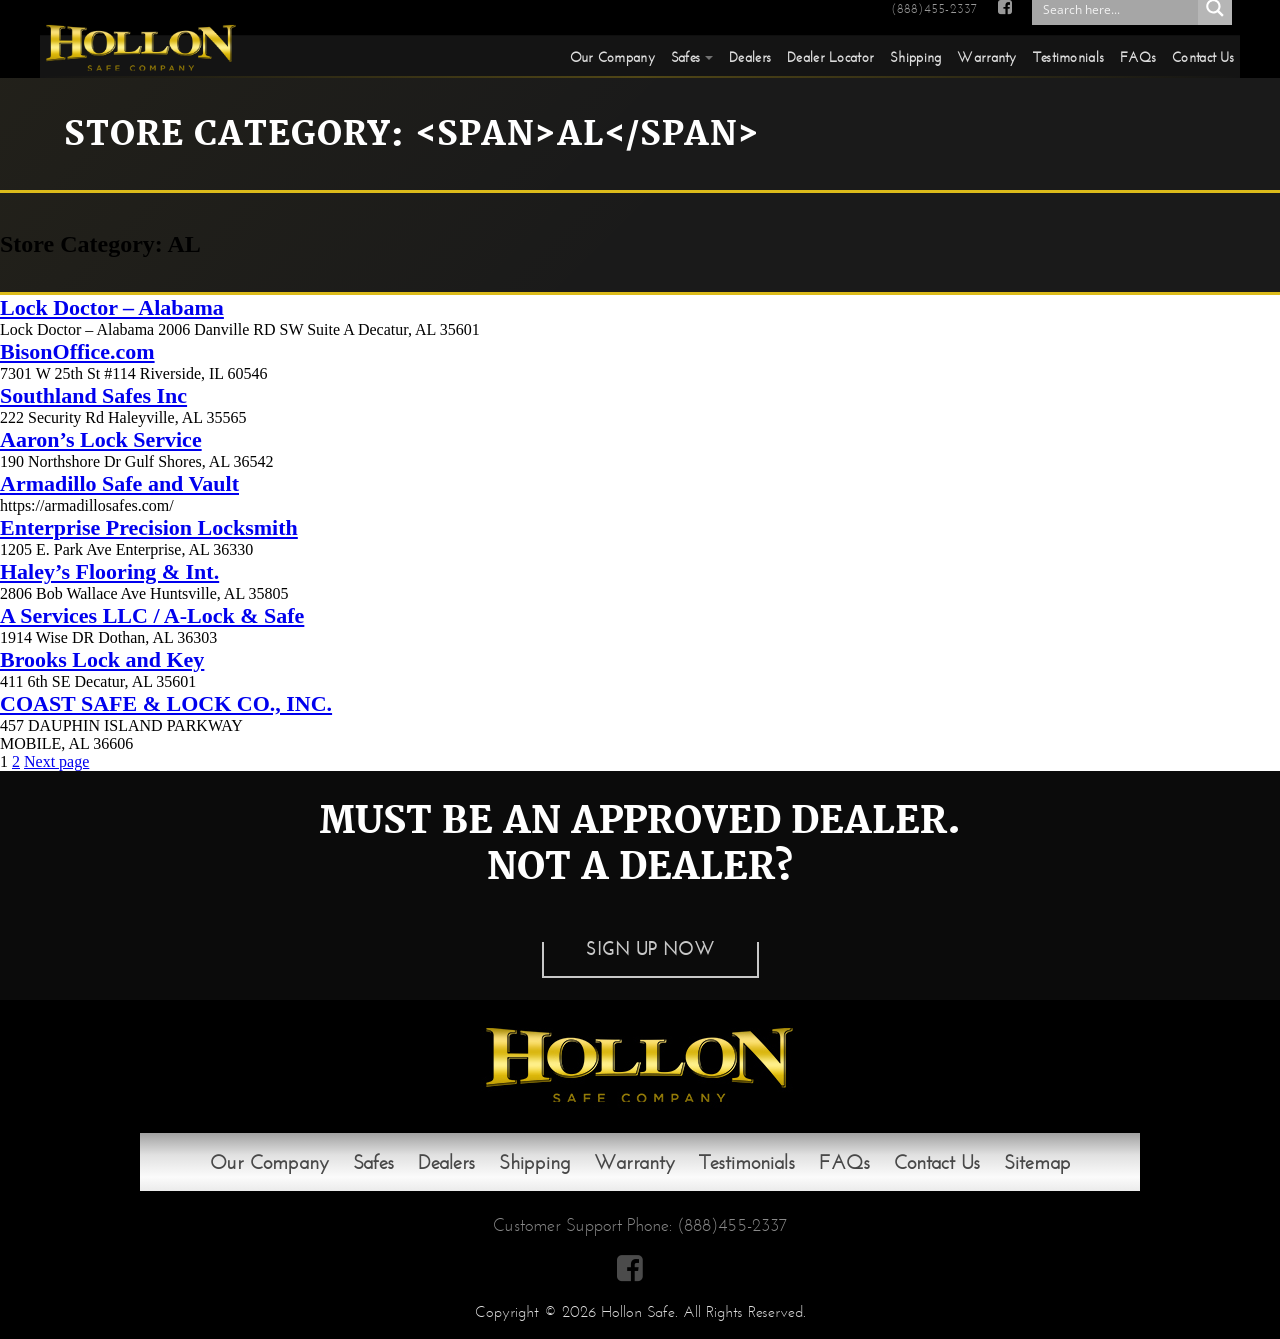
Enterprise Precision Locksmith (149, 527)
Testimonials (1068, 57)
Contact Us (1203, 57)
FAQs (1138, 57)
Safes (685, 57)
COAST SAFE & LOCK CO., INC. (166, 703)
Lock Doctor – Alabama (112, 307)
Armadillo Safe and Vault (119, 483)
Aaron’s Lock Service (101, 439)
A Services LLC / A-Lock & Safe (152, 615)
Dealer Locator (830, 57)
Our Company (612, 57)
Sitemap (1037, 1162)
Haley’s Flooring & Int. (109, 571)
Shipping (915, 57)
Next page (56, 761)
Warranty (986, 57)
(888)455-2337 (934, 9)
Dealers (750, 57)
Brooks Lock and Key (102, 659)
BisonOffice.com (77, 351)
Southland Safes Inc (93, 395)
